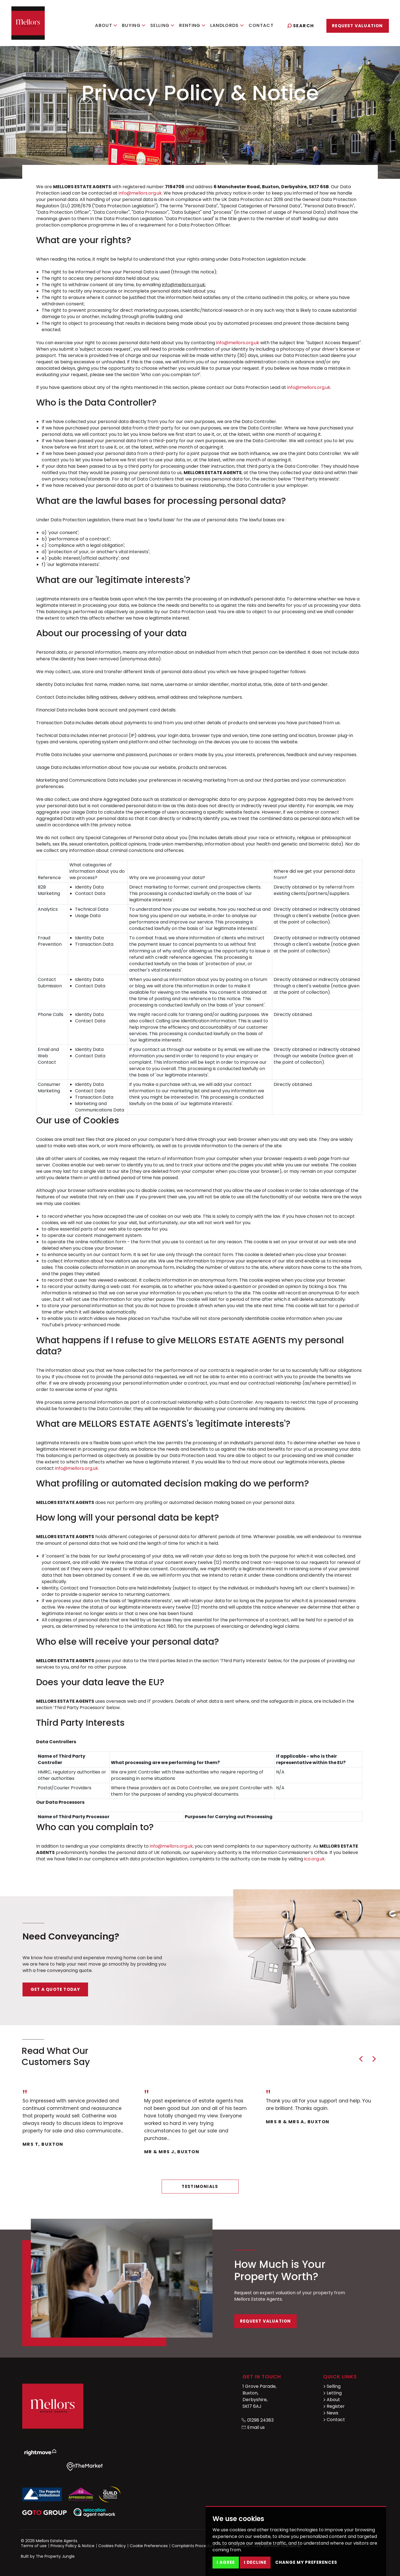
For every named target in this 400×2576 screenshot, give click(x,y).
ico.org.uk (314, 1859)
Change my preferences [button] (306, 2562)
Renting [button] (192, 25)
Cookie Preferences (149, 2546)
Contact (261, 25)
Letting (332, 2393)
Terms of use (34, 2546)
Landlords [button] (227, 25)
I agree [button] (226, 2562)
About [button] (106, 25)
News (330, 2413)
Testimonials (200, 2186)
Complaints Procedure (193, 2546)
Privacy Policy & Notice (72, 2546)
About (331, 2399)
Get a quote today (55, 1989)
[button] (361, 2059)
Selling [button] (162, 25)
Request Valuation (357, 26)
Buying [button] (134, 25)
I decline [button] (255, 2562)
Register (334, 2406)
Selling (332, 2386)
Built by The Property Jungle (48, 2556)
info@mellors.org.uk (140, 193)
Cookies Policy (112, 2546)
